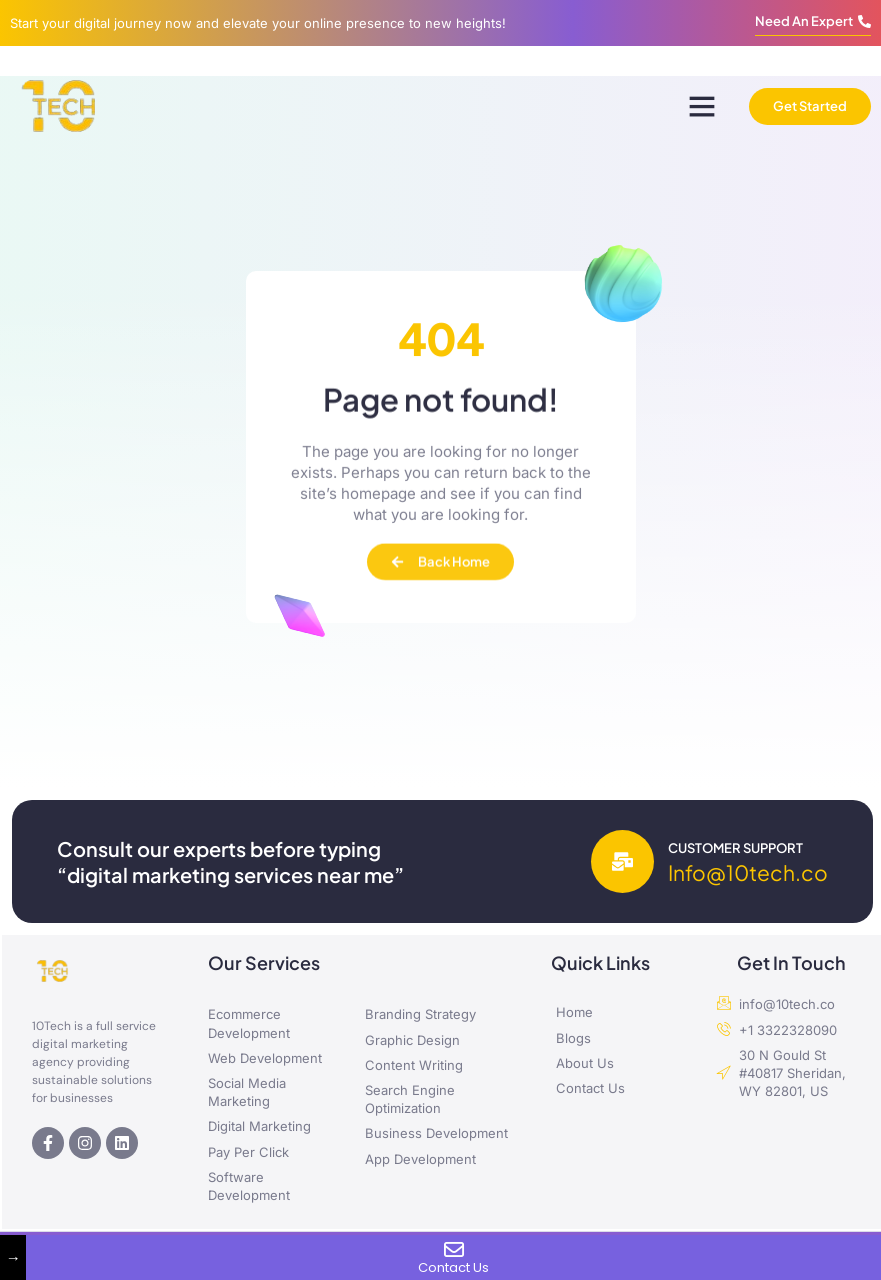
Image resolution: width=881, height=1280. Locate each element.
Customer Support (735, 848)
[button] (702, 106)
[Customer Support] (622, 861)
